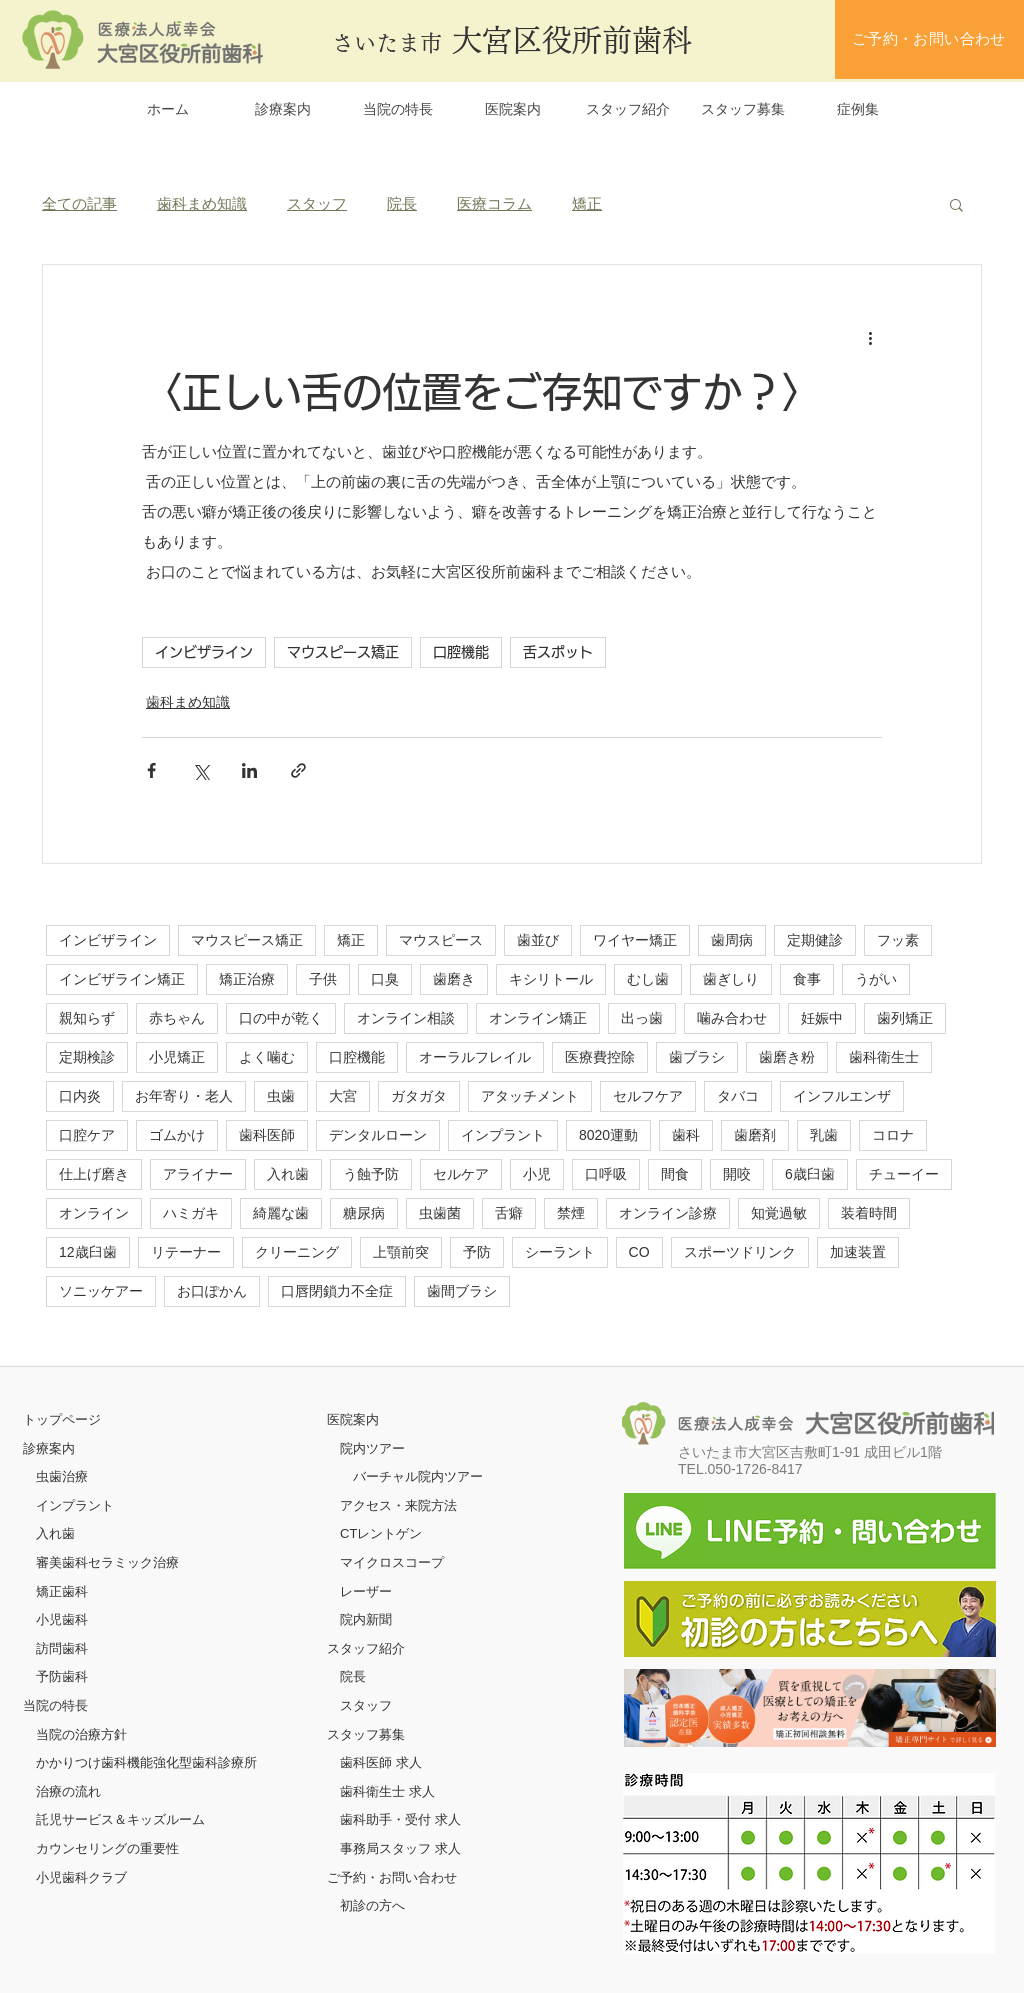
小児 (537, 1174)
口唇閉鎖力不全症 (337, 1291)
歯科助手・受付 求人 (400, 1819)
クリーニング (297, 1252)
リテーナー (186, 1252)
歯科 (686, 1135)
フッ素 (898, 940)
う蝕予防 (371, 1174)
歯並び (538, 940)
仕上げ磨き (94, 1174)
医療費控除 (600, 1057)
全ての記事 (79, 203)
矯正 (587, 203)
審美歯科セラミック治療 (107, 1562)
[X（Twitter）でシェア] (200, 770)
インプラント (503, 1135)
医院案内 (353, 1419)
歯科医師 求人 (381, 1762)
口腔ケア (87, 1135)
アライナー (198, 1174)
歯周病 (732, 940)
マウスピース (441, 940)
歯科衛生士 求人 (387, 1791)
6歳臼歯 (810, 1174)
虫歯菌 (440, 1213)
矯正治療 (247, 979)
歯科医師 (267, 1135)
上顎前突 (401, 1252)
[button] (956, 204)
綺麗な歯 (281, 1213)
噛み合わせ (732, 1018)
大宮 (343, 1096)
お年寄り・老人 (184, 1096)
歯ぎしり (731, 979)
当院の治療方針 (81, 1734)
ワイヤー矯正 (635, 940)
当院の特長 (55, 1705)
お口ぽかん (212, 1291)
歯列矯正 (905, 1018)
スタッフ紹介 (366, 1648)
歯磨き (454, 979)
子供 (323, 979)
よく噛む (267, 1057)
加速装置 (858, 1252)
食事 (807, 979)
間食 (675, 1174)
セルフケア (648, 1096)
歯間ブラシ (462, 1291)
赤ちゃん (177, 1018)
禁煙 (571, 1213)
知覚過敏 (779, 1213)
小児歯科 (62, 1619)
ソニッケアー (101, 1291)
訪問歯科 (62, 1648)
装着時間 (869, 1213)
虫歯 (281, 1096)
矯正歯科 (62, 1591)
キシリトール (551, 979)
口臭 (385, 979)
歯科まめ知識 (202, 203)
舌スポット (558, 652)
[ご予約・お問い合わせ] (929, 39)
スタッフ (317, 203)
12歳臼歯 (88, 1252)
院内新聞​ (366, 1619)
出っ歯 (642, 1018)
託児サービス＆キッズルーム (120, 1819)
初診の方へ (372, 1905)
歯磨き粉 (787, 1057)
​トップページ (62, 1419)
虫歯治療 (62, 1476)
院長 (402, 203)
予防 (477, 1252)
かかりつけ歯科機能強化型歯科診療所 (146, 1762)
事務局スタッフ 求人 (400, 1848)
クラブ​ (107, 1877)
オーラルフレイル (475, 1057)
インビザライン (204, 652)
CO (639, 1252)
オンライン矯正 (538, 1018)
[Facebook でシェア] (151, 770)
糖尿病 (364, 1213)
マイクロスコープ (392, 1562)
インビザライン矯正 (122, 979)
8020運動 (608, 1135)
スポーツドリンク (740, 1252)
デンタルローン (378, 1135)
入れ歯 (288, 1174)
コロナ (893, 1135)
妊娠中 (822, 1018)
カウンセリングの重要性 (107, 1848)
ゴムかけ (177, 1135)
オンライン (94, 1213)
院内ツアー (372, 1448)
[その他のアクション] (870, 337)
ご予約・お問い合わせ (392, 1877)
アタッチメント (530, 1096)
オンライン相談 (406, 1018)
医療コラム (494, 203)
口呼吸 (606, 1174)
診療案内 (49, 1448)
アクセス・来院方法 (398, 1505)
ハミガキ (191, 1213)
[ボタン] (810, 1708)
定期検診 (87, 1057)
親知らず (87, 1018)
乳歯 (824, 1135)
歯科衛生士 (884, 1057)
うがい (876, 979)
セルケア (461, 1174)
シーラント (560, 1252)
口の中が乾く (281, 1018)
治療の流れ (68, 1791)
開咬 (737, 1174)
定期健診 (815, 940)
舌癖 (509, 1213)
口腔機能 (461, 652)
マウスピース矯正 (343, 652)
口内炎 (80, 1096)
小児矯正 (177, 1057)
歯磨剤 (755, 1135)
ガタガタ (419, 1096)
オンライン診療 (668, 1213)
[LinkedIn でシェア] (249, 770)
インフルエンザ (842, 1096)
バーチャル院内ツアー (418, 1476)
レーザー (366, 1591)
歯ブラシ (697, 1057)
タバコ (738, 1096)
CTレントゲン (381, 1533)
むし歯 (648, 979)
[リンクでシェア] (298, 770)
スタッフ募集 (366, 1734)
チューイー (904, 1174)
